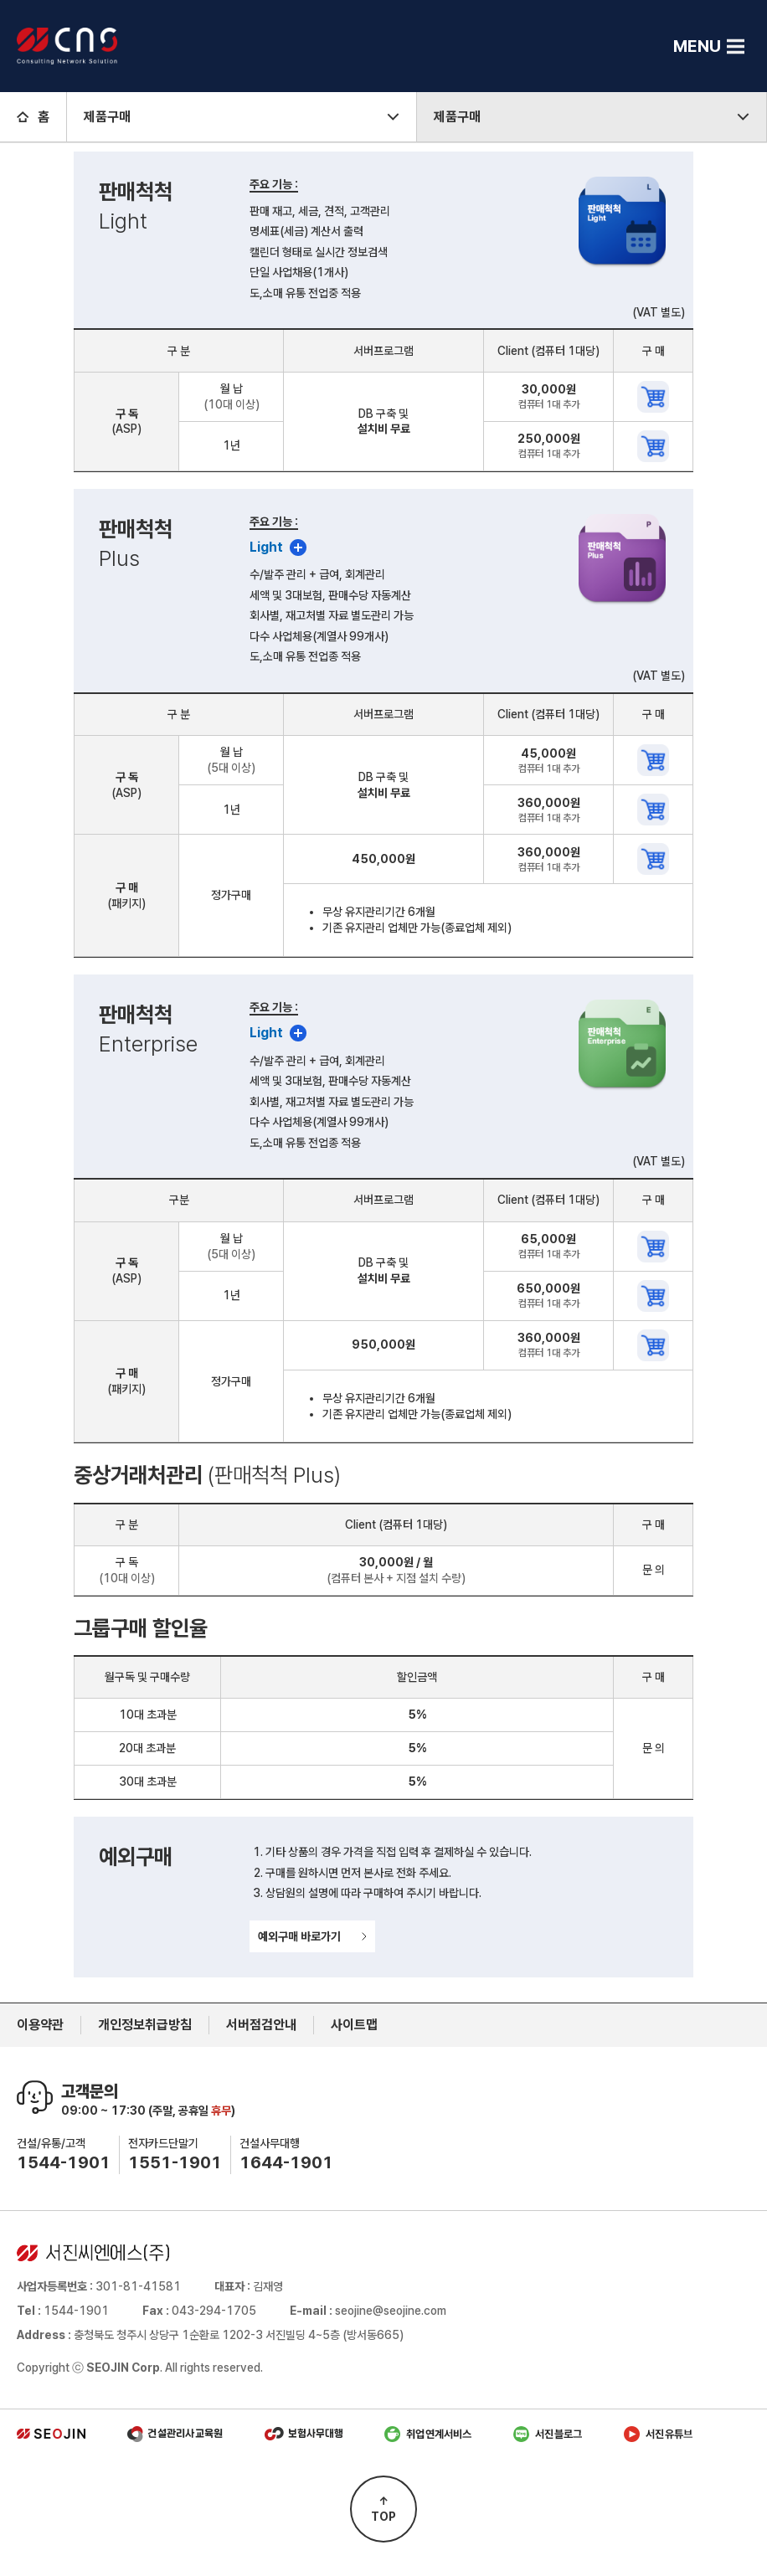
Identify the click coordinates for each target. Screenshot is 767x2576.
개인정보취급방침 (145, 2025)
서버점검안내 (261, 2025)
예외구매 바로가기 (312, 1936)
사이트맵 (354, 2025)
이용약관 (40, 2025)
